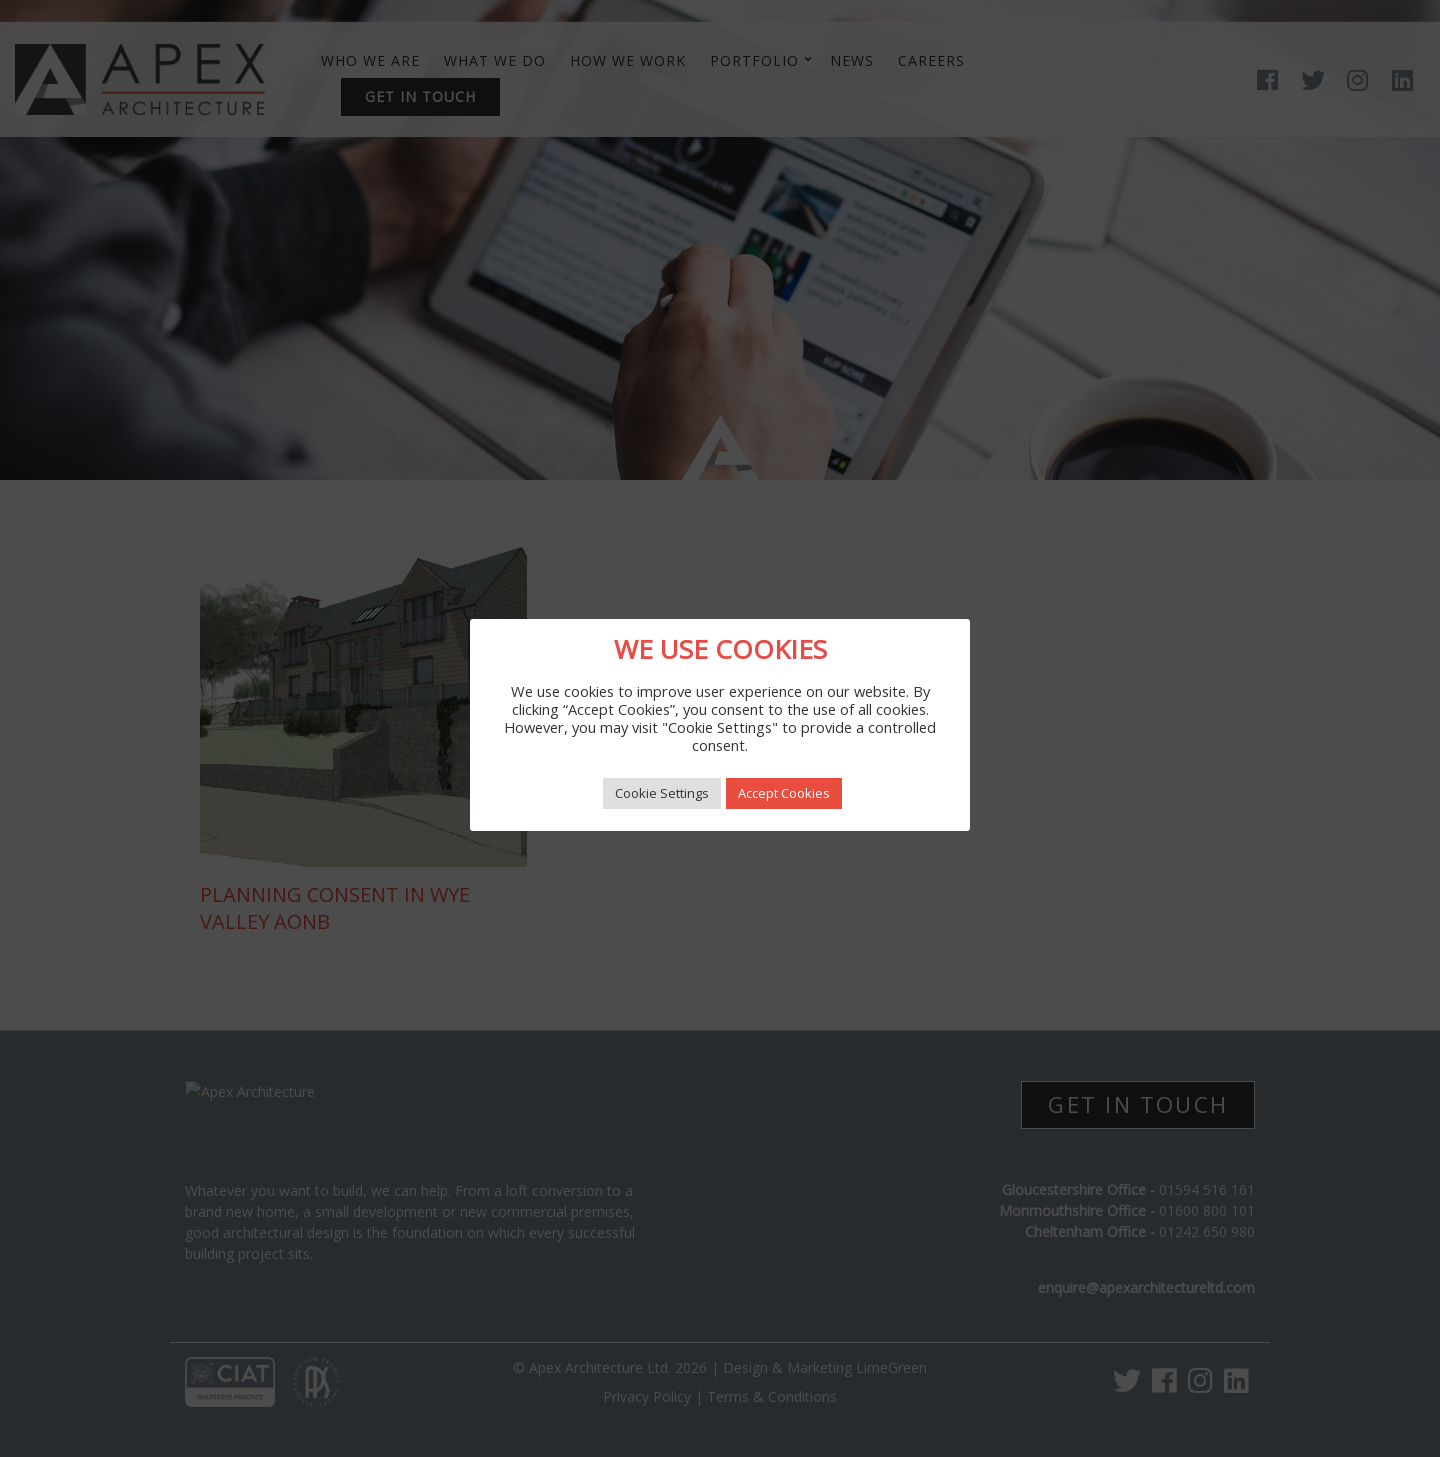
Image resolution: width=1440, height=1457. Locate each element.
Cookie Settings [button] (662, 793)
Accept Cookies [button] (784, 793)
